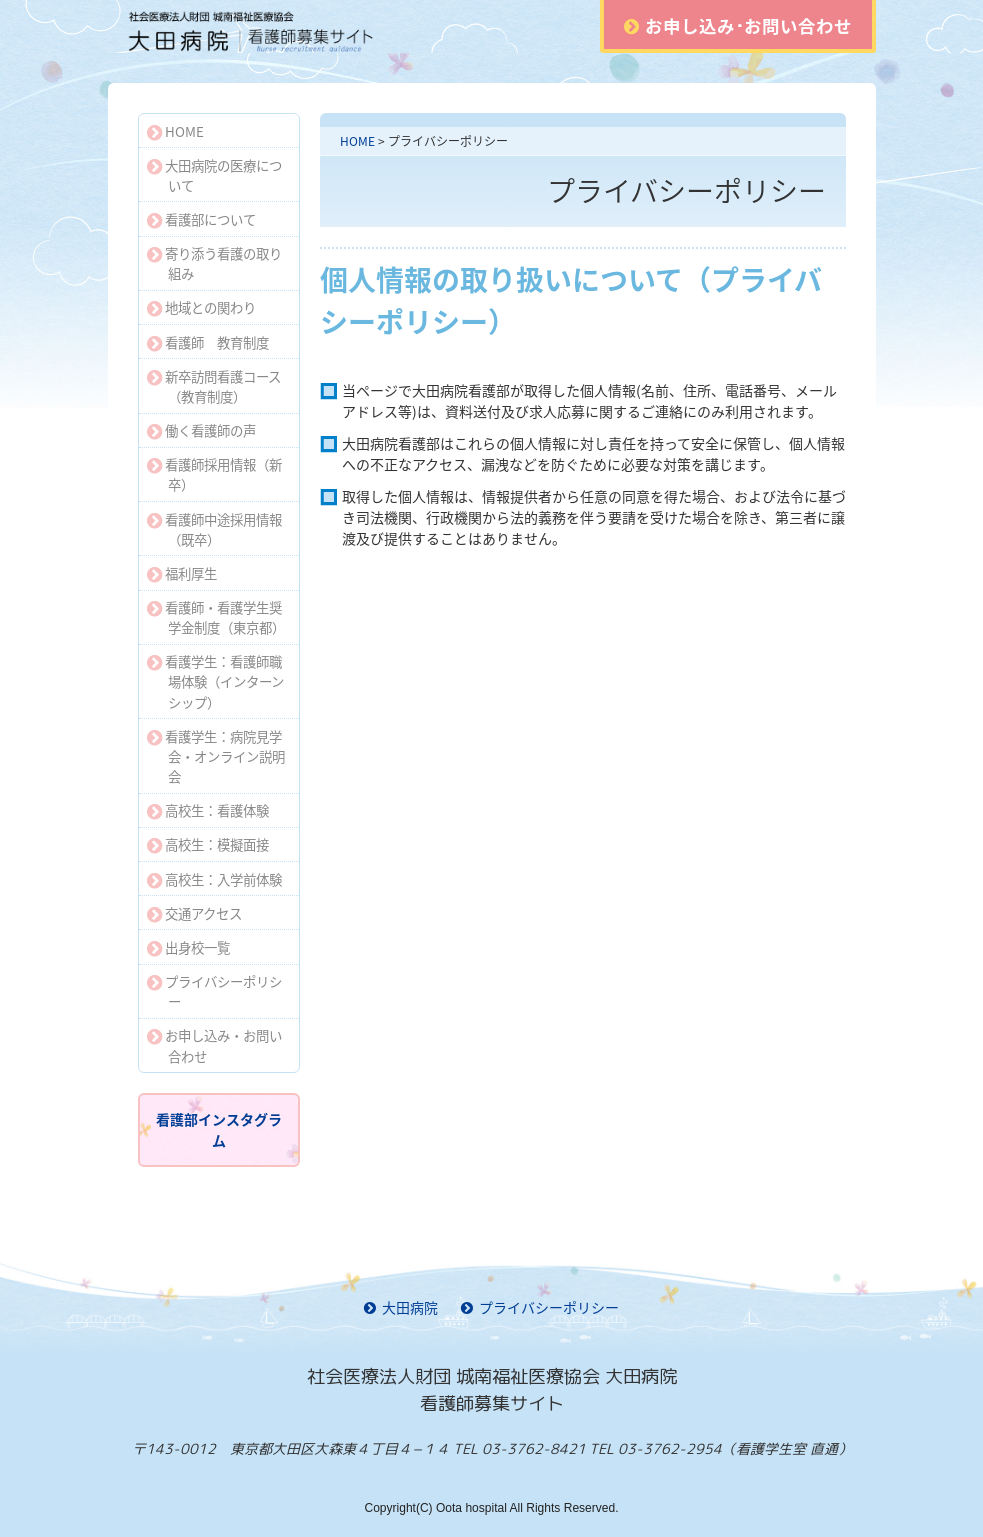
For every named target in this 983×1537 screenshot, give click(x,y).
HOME (357, 141)
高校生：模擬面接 (208, 844)
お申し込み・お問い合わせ (215, 1045)
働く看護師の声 (202, 430)
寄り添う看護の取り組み (215, 263)
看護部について (202, 219)
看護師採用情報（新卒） (215, 474)
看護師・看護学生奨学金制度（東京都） (216, 617)
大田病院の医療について (215, 175)
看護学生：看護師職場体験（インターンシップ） (216, 681)
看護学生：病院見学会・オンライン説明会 (216, 756)
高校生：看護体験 (208, 810)
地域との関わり (202, 307)
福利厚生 (182, 573)
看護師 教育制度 (208, 342)
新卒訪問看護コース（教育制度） (214, 386)
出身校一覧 (189, 947)
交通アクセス (195, 913)
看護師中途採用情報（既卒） (215, 529)
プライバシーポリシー (215, 991)
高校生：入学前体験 (215, 879)
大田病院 (401, 1307)
